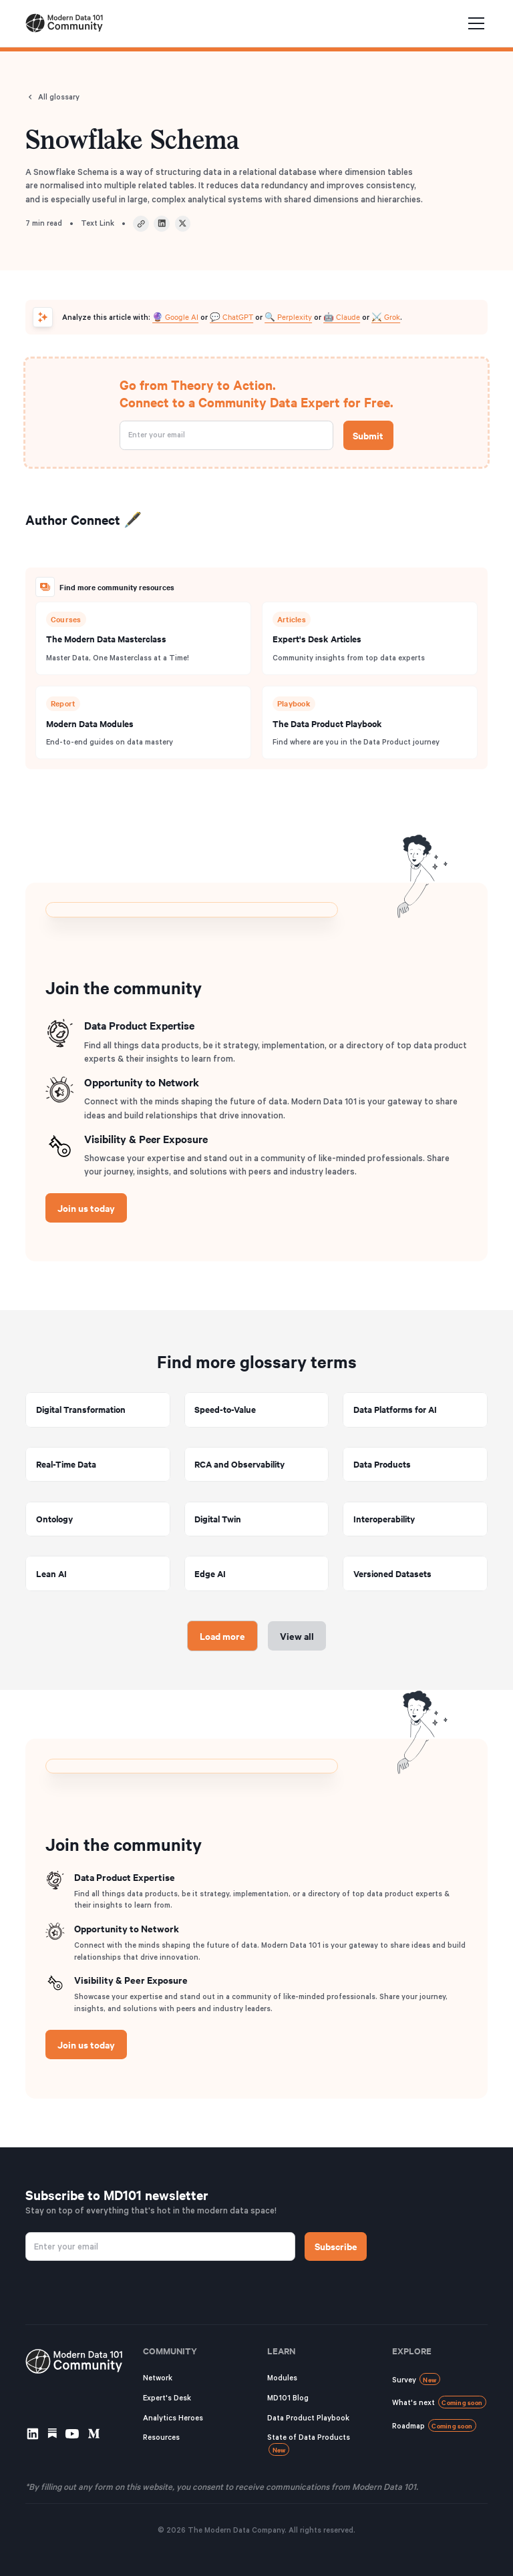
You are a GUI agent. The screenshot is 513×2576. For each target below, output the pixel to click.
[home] (64, 23)
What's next (439, 2402)
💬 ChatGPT (231, 316)
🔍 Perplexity (288, 316)
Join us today (86, 1208)
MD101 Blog (288, 2397)
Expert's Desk (167, 2397)
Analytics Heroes (173, 2417)
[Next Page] (223, 1636)
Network (157, 2377)
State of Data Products (308, 2443)
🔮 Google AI (175, 316)
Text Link (97, 223)
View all (297, 1636)
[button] (474, 23)
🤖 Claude (341, 316)
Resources (161, 2437)
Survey (416, 2379)
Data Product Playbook (308, 2417)
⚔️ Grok (385, 316)
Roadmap (434, 2425)
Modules (282, 2377)
